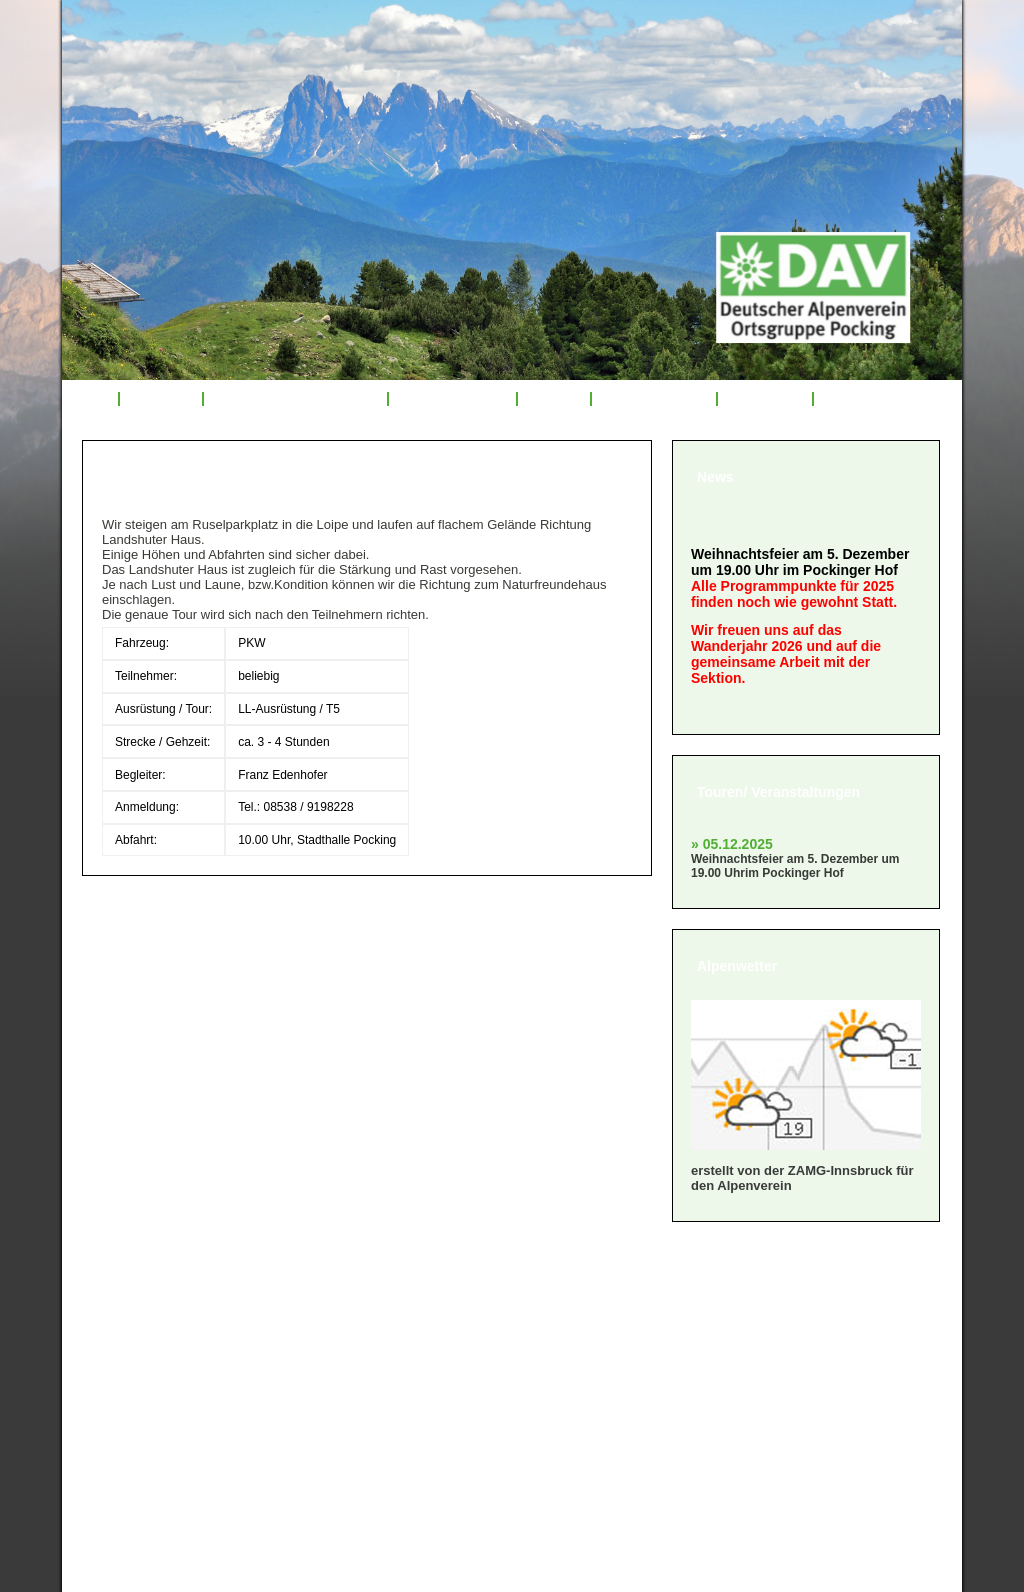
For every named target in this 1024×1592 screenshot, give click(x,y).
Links (844, 399)
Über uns (161, 399)
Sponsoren (765, 399)
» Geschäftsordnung (170, 1343)
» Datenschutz (146, 1418)
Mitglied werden (654, 399)
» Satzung (130, 1368)
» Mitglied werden (159, 1318)
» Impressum (141, 1393)
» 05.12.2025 (732, 844)
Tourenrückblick (452, 399)
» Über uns (133, 1293)
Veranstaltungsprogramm (296, 399)
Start (90, 399)
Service (554, 399)
